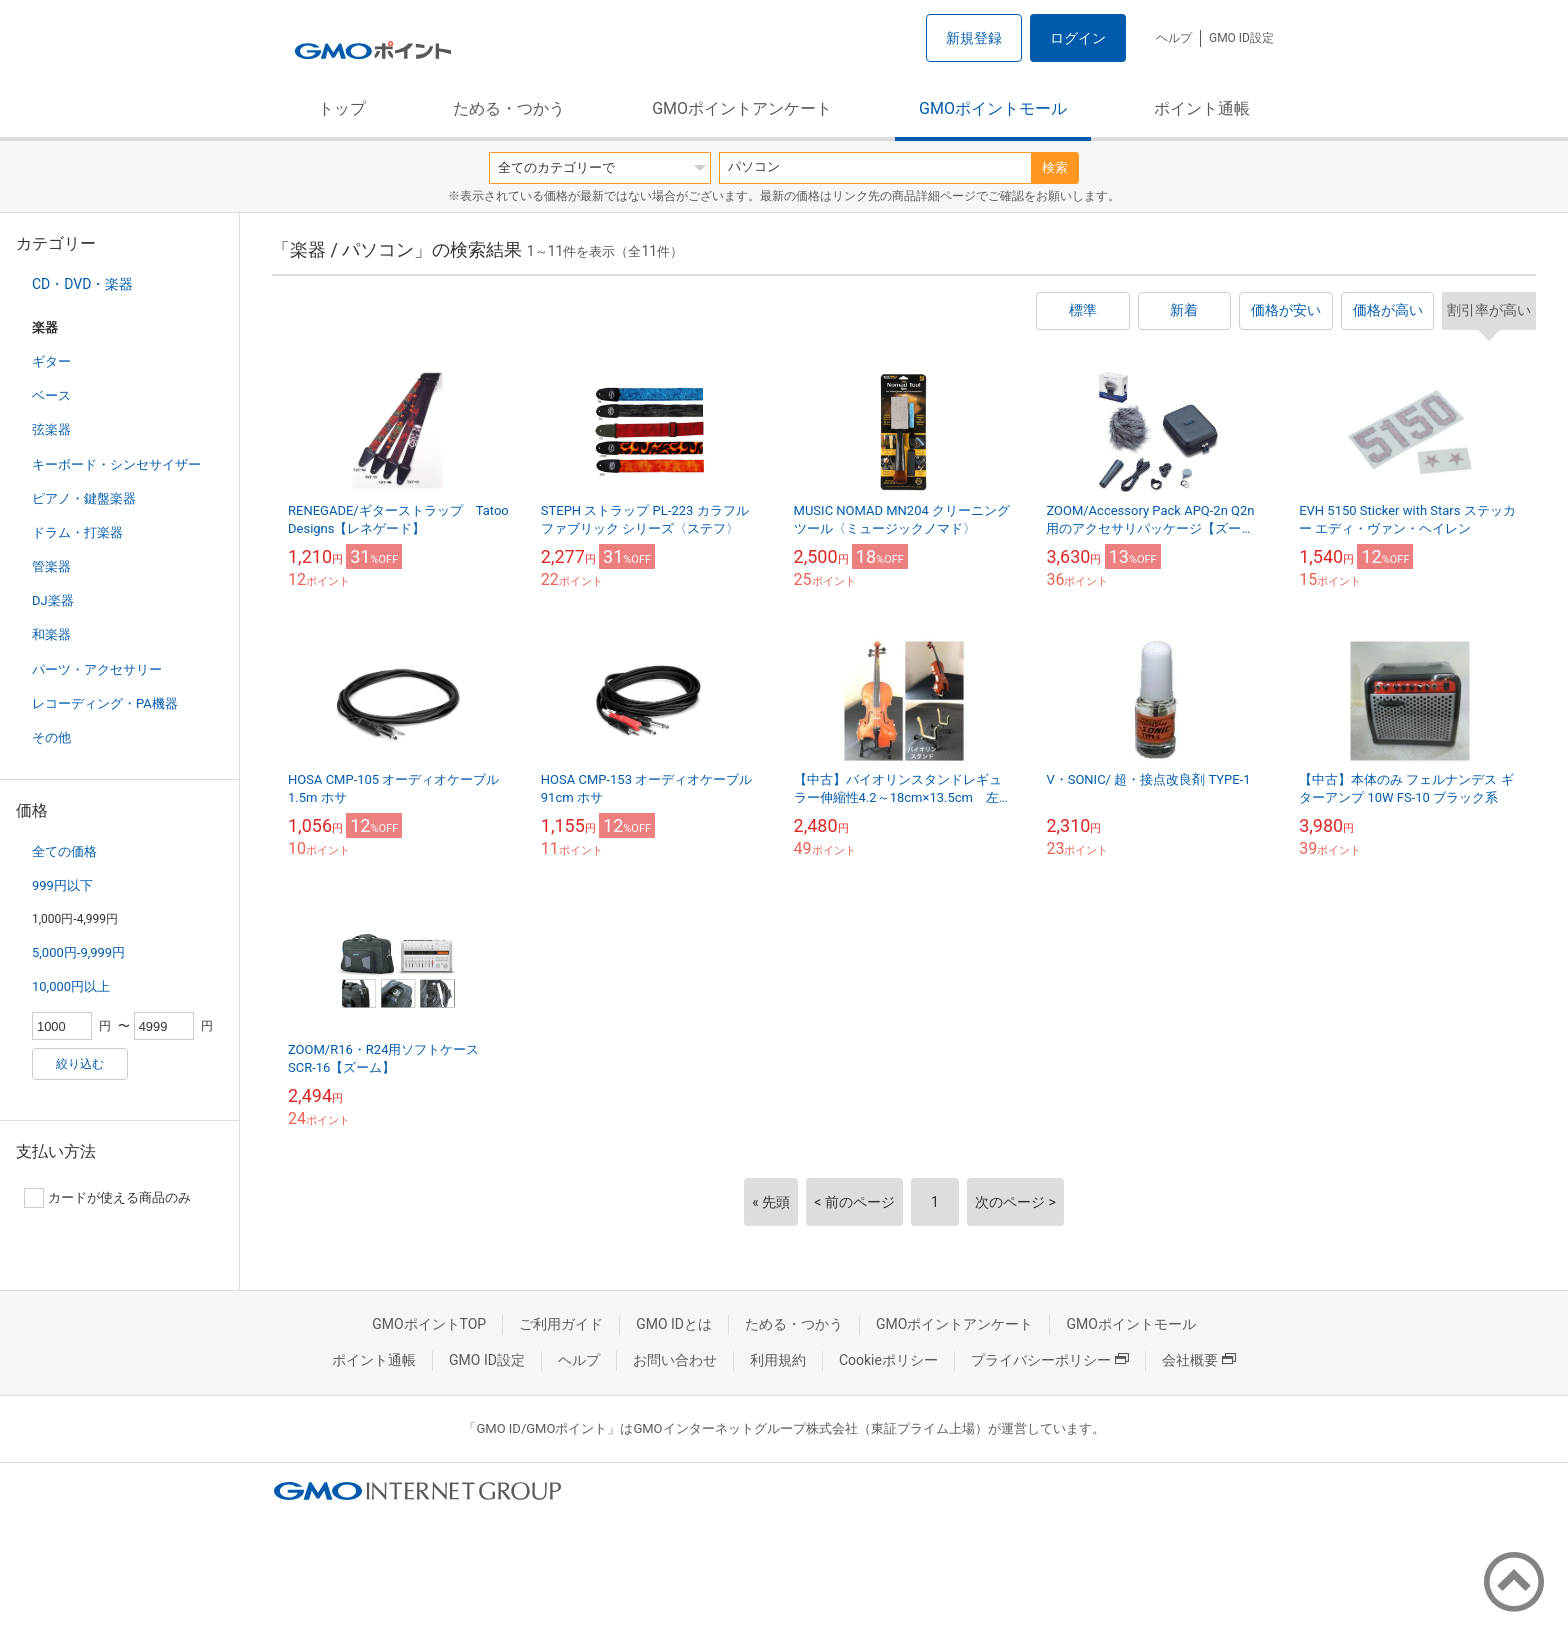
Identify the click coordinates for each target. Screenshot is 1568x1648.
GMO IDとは (674, 1324)
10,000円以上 (71, 986)
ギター (51, 361)
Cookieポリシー (888, 1360)
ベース (51, 395)
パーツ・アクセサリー (97, 669)
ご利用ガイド (561, 1324)
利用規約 (778, 1360)
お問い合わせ (675, 1360)
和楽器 (51, 634)
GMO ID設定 (1241, 38)
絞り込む (80, 1064)
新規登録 (974, 38)
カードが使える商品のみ (107, 1198)
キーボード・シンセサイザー (116, 464)
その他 (51, 737)
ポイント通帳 (1202, 108)
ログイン (1078, 38)
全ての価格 (64, 851)
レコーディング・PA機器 (105, 703)
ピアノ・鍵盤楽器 (84, 498)
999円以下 (62, 885)
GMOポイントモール (993, 108)
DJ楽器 (53, 600)
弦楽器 (51, 429)
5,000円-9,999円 (78, 952)
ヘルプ (1174, 38)
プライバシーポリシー (1050, 1360)
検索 (1055, 167)
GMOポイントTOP (429, 1324)
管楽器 (51, 566)
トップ (342, 108)
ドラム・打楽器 (77, 532)
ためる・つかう (509, 108)
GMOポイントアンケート (742, 108)
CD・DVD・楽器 (82, 284)
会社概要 (1199, 1360)
